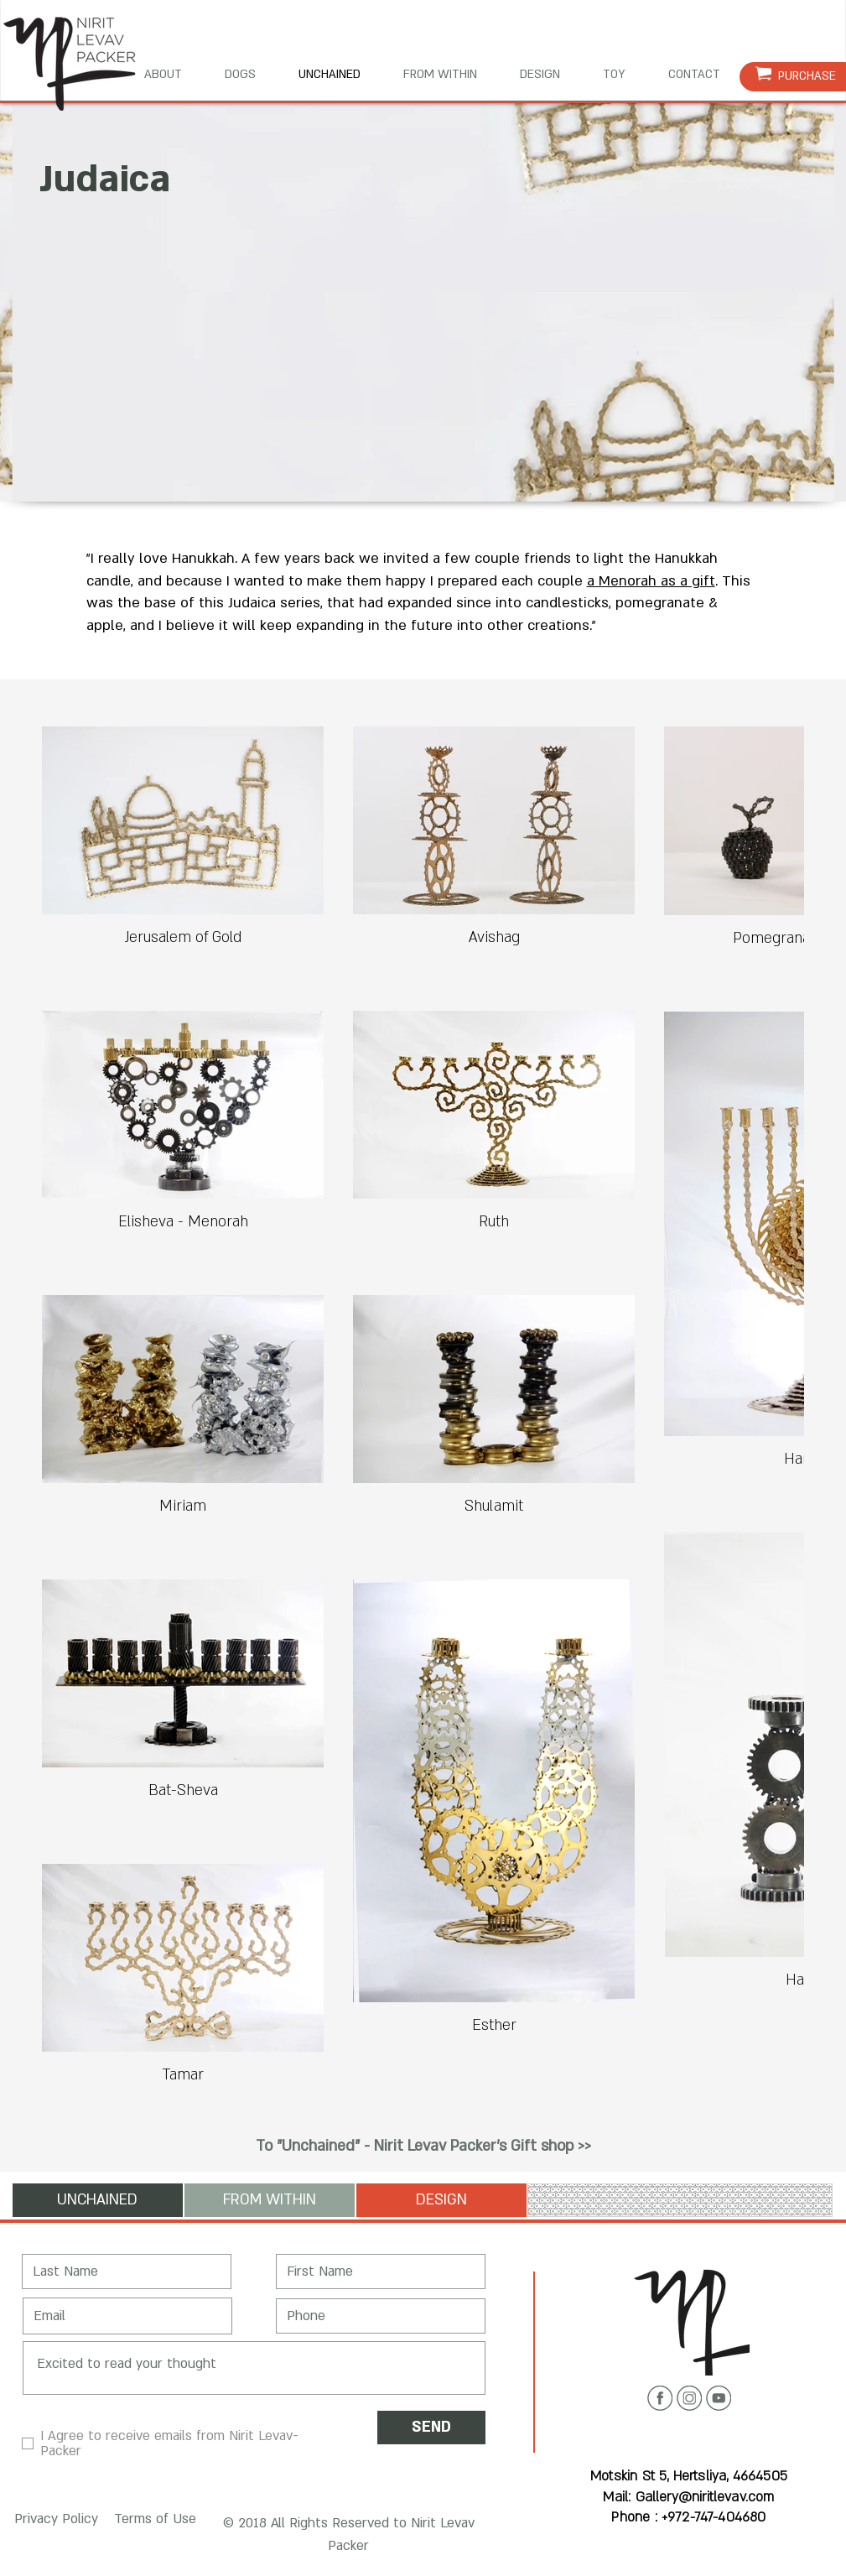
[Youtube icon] (718, 2398)
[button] (53, 2520)
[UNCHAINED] (98, 2200)
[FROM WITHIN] (269, 2200)
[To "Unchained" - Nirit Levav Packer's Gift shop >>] (423, 2146)
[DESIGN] (441, 2200)
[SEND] (431, 2427)
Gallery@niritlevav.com (705, 2497)
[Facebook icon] (659, 2398)
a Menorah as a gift (651, 581)
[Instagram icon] (689, 2398)
